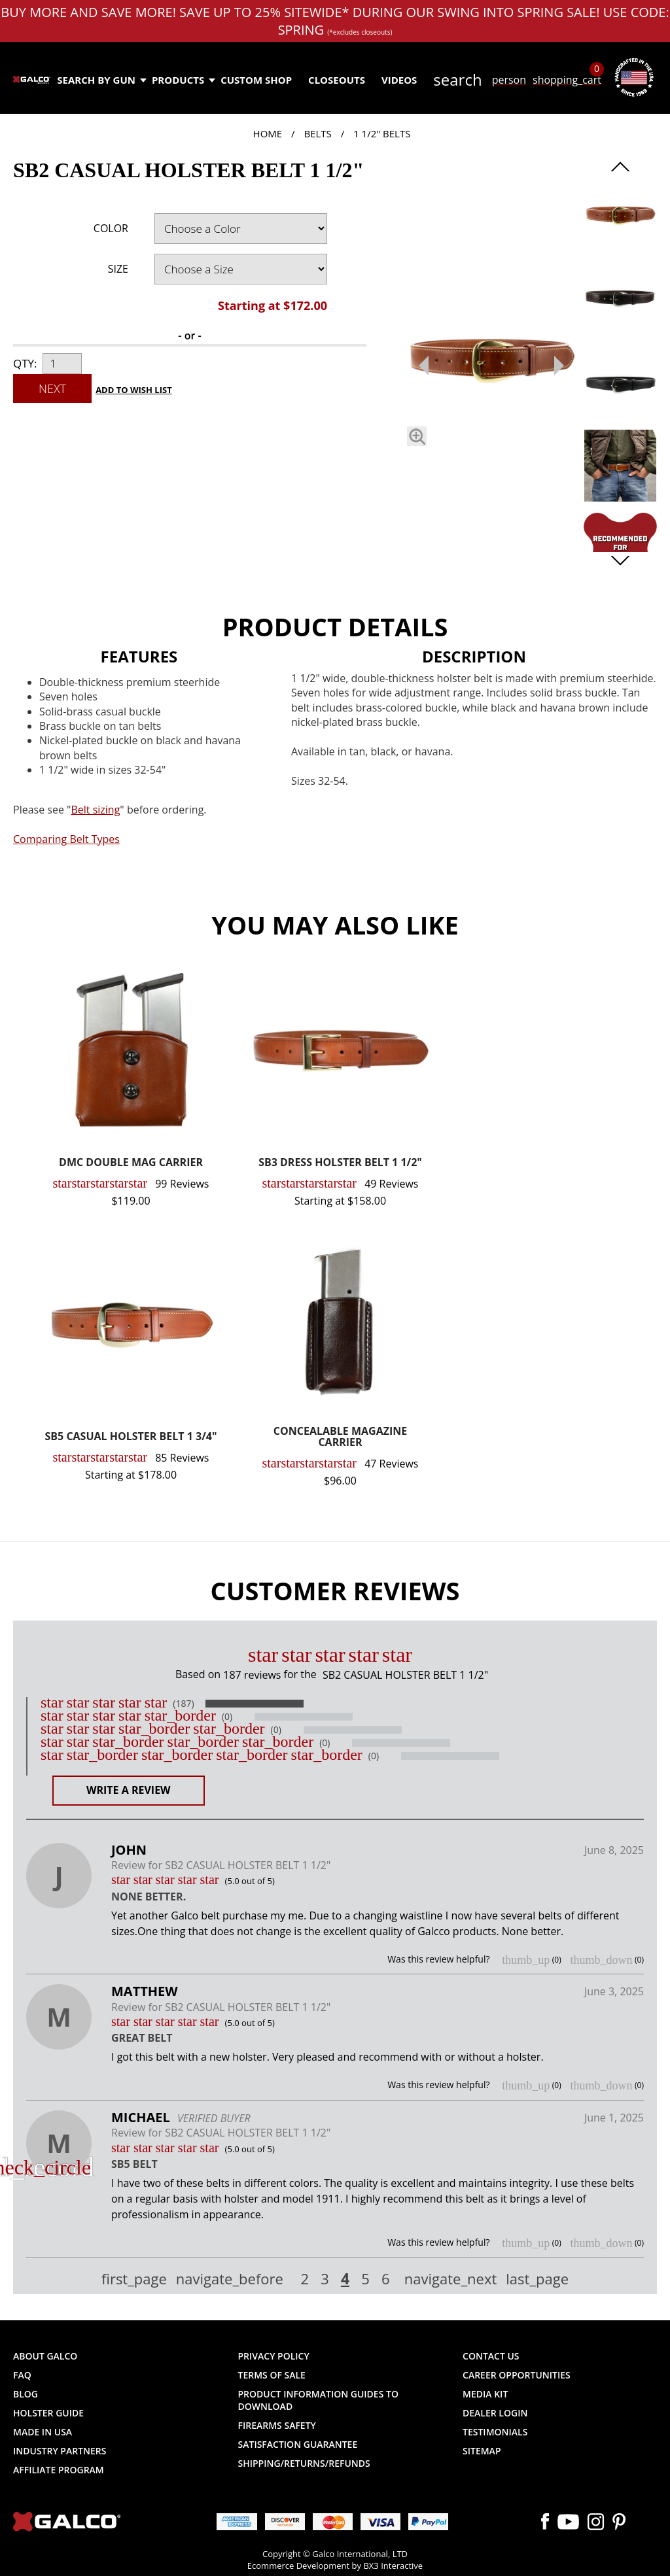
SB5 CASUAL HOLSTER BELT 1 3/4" (131, 1437)
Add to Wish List (134, 390)
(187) (183, 1703)
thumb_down (601, 1959)
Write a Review (128, 1790)
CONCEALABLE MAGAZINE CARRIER (340, 1438)
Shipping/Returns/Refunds (304, 2463)
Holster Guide (48, 2413)
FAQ (22, 2375)
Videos (399, 79)
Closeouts (336, 79)
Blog (25, 2394)
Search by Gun (101, 79)
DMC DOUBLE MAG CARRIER (131, 1163)
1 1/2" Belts (381, 133)
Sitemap (482, 2451)
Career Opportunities (517, 2375)
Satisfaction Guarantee (298, 2444)
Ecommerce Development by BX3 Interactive (335, 2565)
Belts (317, 133)
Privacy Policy (273, 2356)
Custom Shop (256, 79)
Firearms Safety (277, 2425)
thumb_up (526, 1959)
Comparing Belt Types (66, 839)
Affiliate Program (58, 2470)
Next (52, 388)
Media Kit (485, 2394)
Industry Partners (60, 2451)
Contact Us (491, 2356)
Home (268, 133)
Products (183, 79)
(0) (227, 1716)
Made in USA (42, 2432)
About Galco (45, 2356)
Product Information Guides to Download (318, 2400)
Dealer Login (495, 2413)
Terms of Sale (272, 2375)
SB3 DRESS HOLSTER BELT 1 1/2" (340, 1163)
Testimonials (495, 2432)
